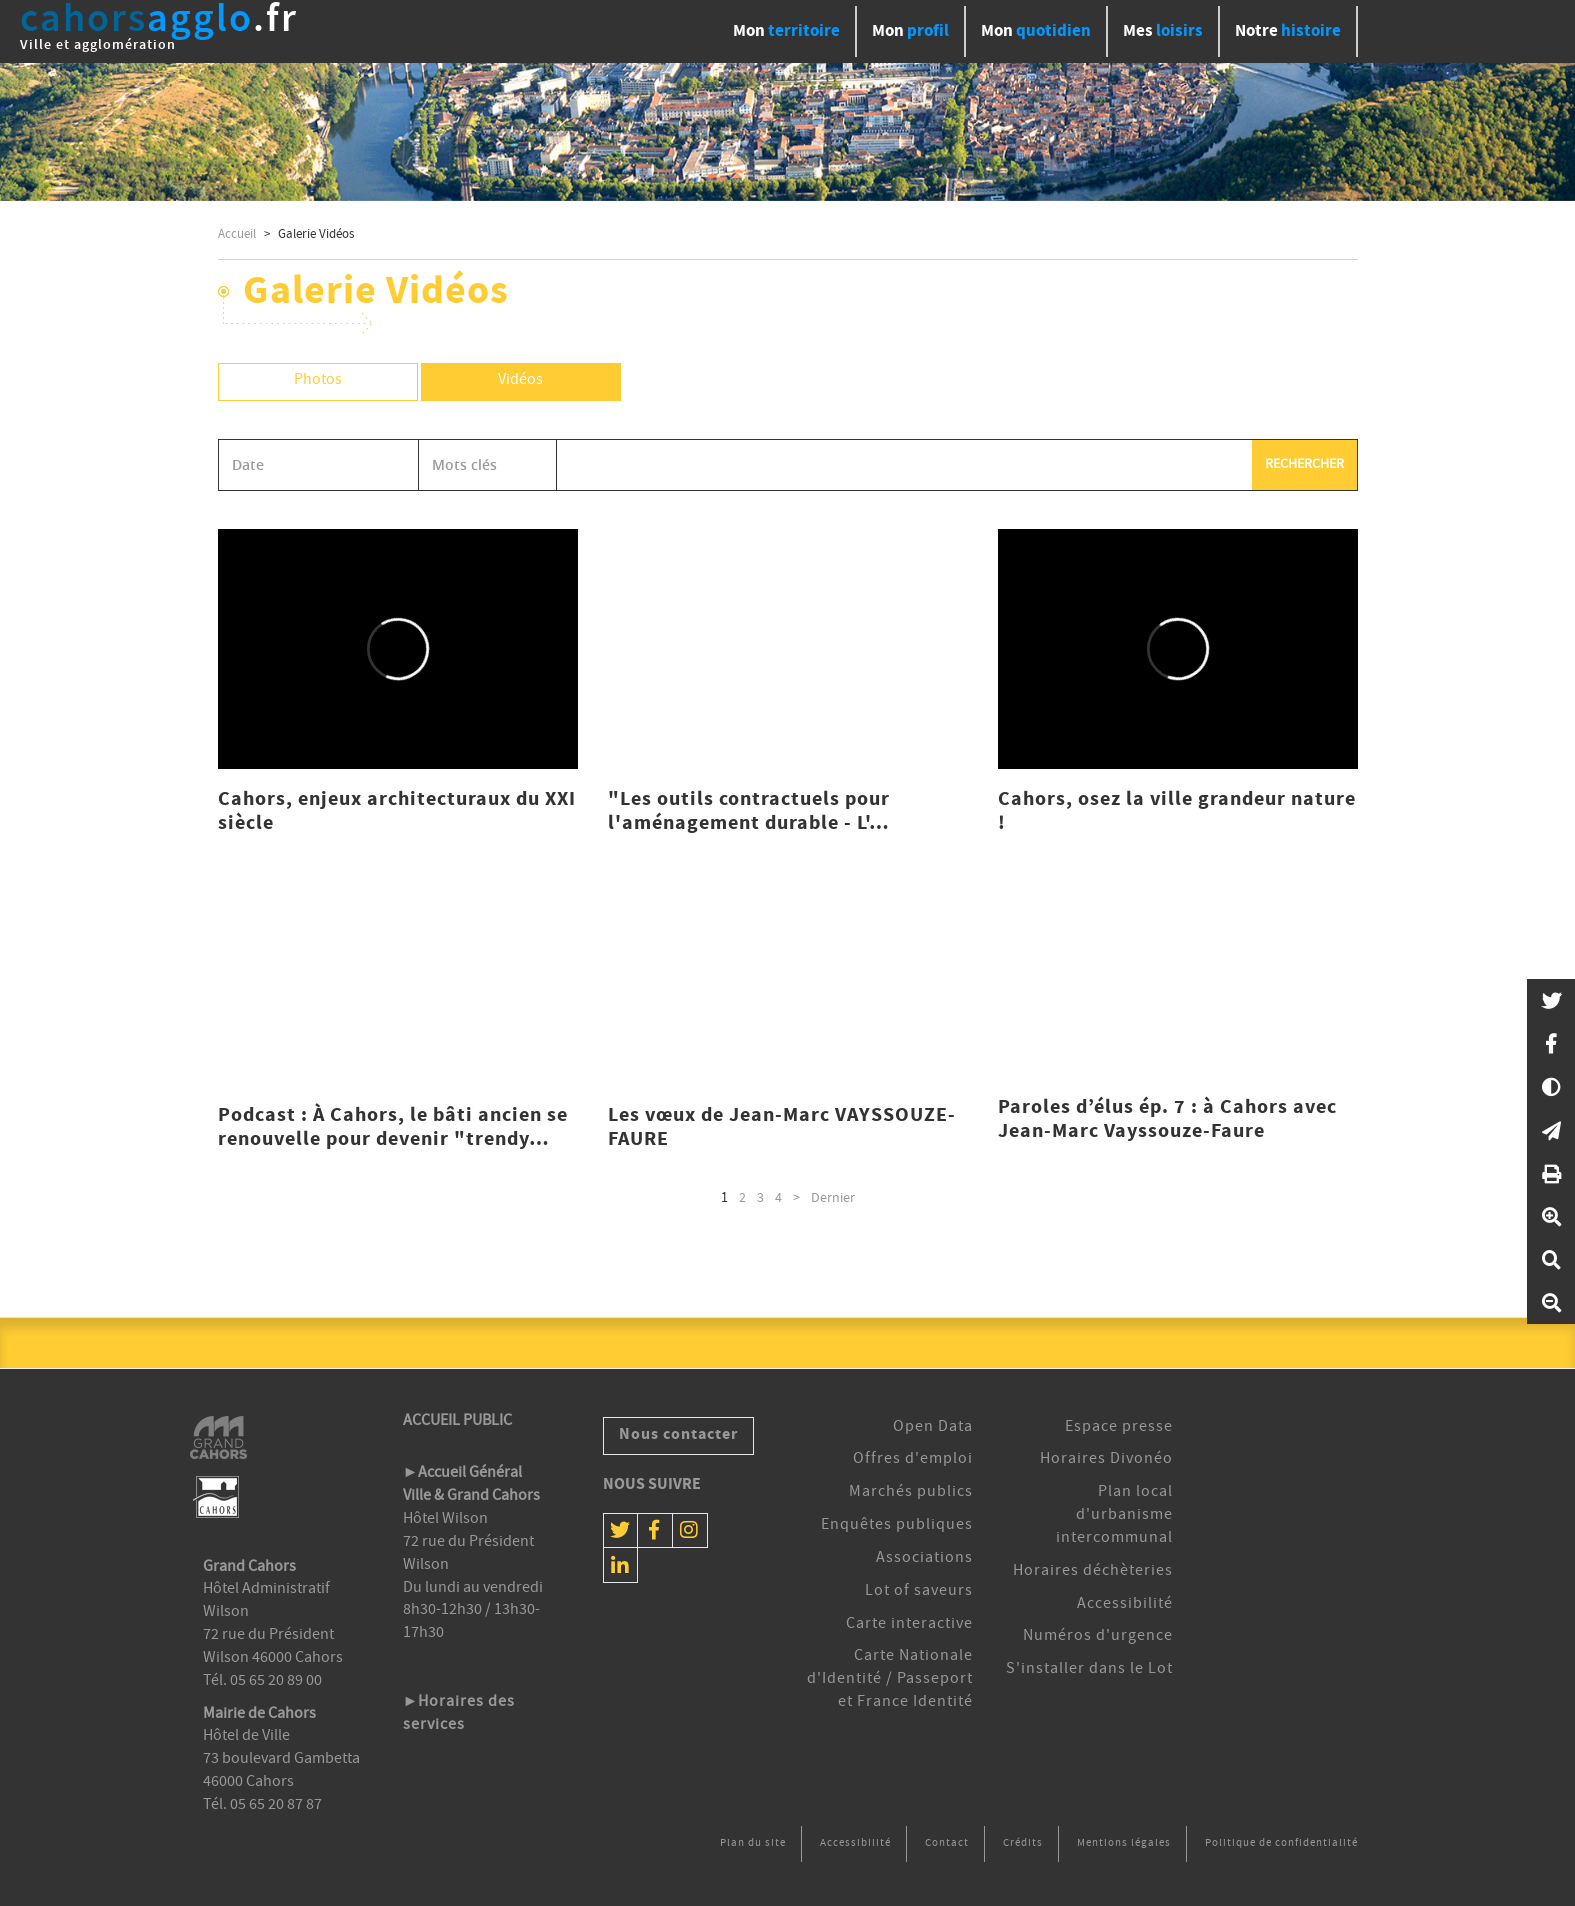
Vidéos (520, 381)
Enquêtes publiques (897, 1526)
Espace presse (1119, 1428)
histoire (1288, 32)
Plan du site (753, 1843)
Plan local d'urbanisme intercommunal (1114, 1516)
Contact (947, 1843)
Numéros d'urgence (1098, 1637)
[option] (787, 132)
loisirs (1163, 32)
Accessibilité (1125, 1605)
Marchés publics (911, 1493)
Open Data (933, 1428)
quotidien (1036, 32)
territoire (786, 32)
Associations (924, 1559)
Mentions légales (1124, 1843)
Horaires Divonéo (1106, 1460)
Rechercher (1304, 465)
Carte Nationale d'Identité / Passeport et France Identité (890, 1680)
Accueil (237, 235)
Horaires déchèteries (1093, 1572)
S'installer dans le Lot (1089, 1670)
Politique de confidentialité (1281, 1843)
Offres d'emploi (913, 1460)
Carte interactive (909, 1625)
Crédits (1023, 1843)
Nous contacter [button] (678, 1435)
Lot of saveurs (919, 1592)
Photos (318, 381)
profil (910, 32)
